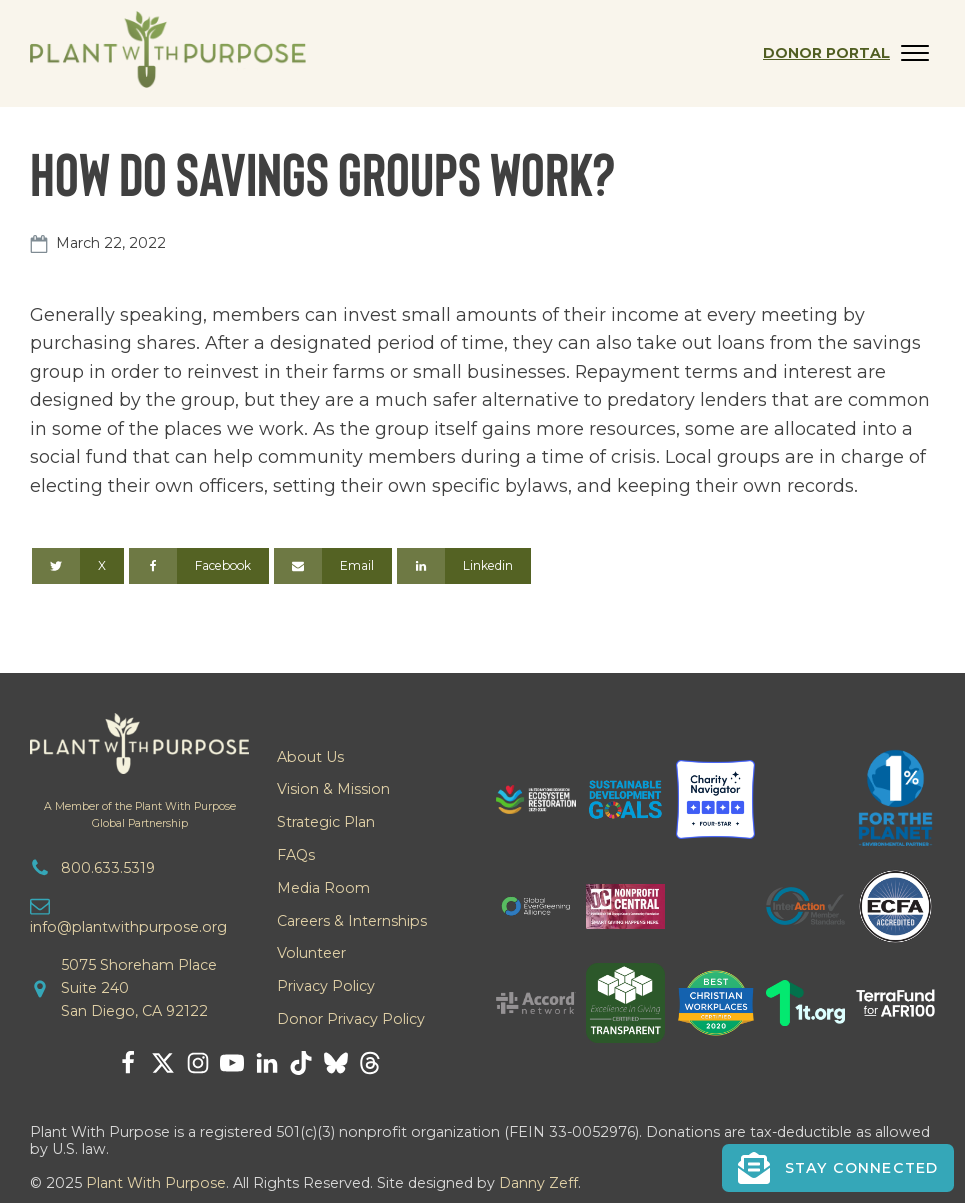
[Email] (333, 566)
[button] (838, 1168)
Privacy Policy (326, 986)
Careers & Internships (352, 921)
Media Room (323, 888)
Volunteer (311, 953)
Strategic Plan (326, 822)
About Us (310, 757)
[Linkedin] (464, 566)
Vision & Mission (333, 789)
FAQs (296, 855)
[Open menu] (915, 53)
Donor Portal (826, 53)
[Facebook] (199, 566)
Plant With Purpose (156, 1183)
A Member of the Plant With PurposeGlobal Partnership (140, 815)
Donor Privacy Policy (351, 1019)
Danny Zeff (538, 1183)
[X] (78, 566)
